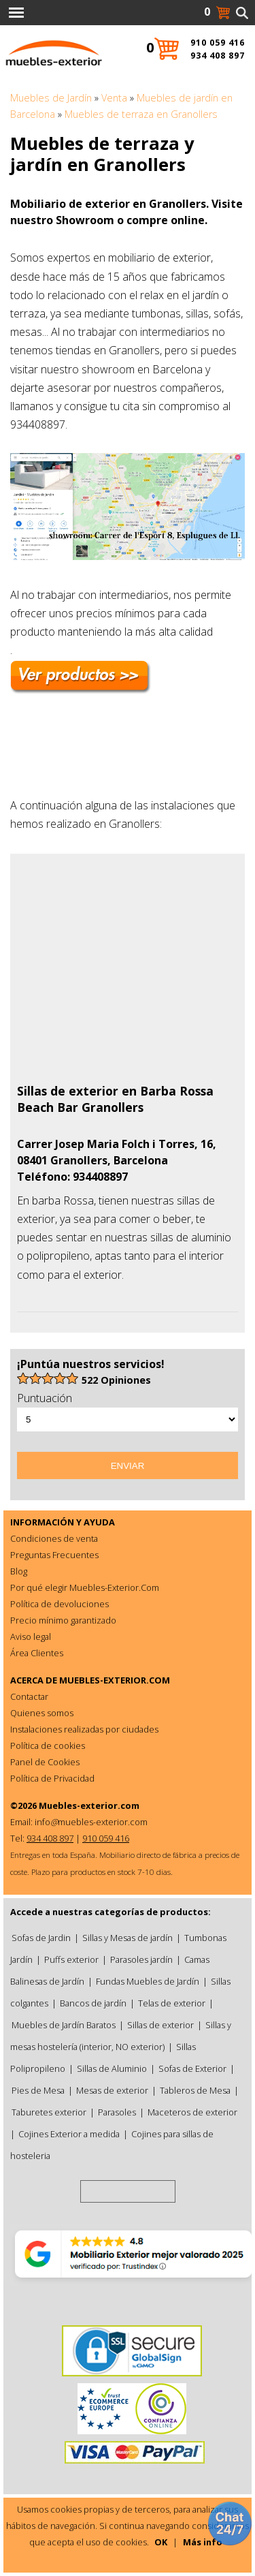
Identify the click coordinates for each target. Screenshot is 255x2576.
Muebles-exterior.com (89, 1805)
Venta (114, 97)
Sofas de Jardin (41, 1937)
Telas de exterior (171, 2003)
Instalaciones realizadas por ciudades (84, 1729)
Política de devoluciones (59, 1604)
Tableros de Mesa (195, 2090)
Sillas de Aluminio (112, 2068)
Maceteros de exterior (192, 2112)
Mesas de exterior (112, 2090)
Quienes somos (41, 1713)
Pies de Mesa (38, 2090)
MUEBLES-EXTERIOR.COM (114, 1680)
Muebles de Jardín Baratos (64, 2025)
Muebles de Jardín (51, 97)
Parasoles (117, 2112)
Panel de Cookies (45, 1762)
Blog (18, 1571)
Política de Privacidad (52, 1778)
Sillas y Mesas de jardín (127, 1937)
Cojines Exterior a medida (69, 2134)
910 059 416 (217, 42)
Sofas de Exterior (192, 2068)
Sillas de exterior (160, 2025)
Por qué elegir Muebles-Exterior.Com (84, 1587)
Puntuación (44, 1398)
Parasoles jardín (141, 1959)
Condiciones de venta (54, 1538)
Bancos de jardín (93, 2003)
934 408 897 (217, 55)
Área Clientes (36, 1653)
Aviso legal (30, 1636)
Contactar (29, 1696)
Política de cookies (47, 1745)
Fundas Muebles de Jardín (147, 1981)
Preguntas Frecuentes (54, 1555)
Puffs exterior (71, 1959)
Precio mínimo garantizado (63, 1620)
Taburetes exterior (49, 2112)
